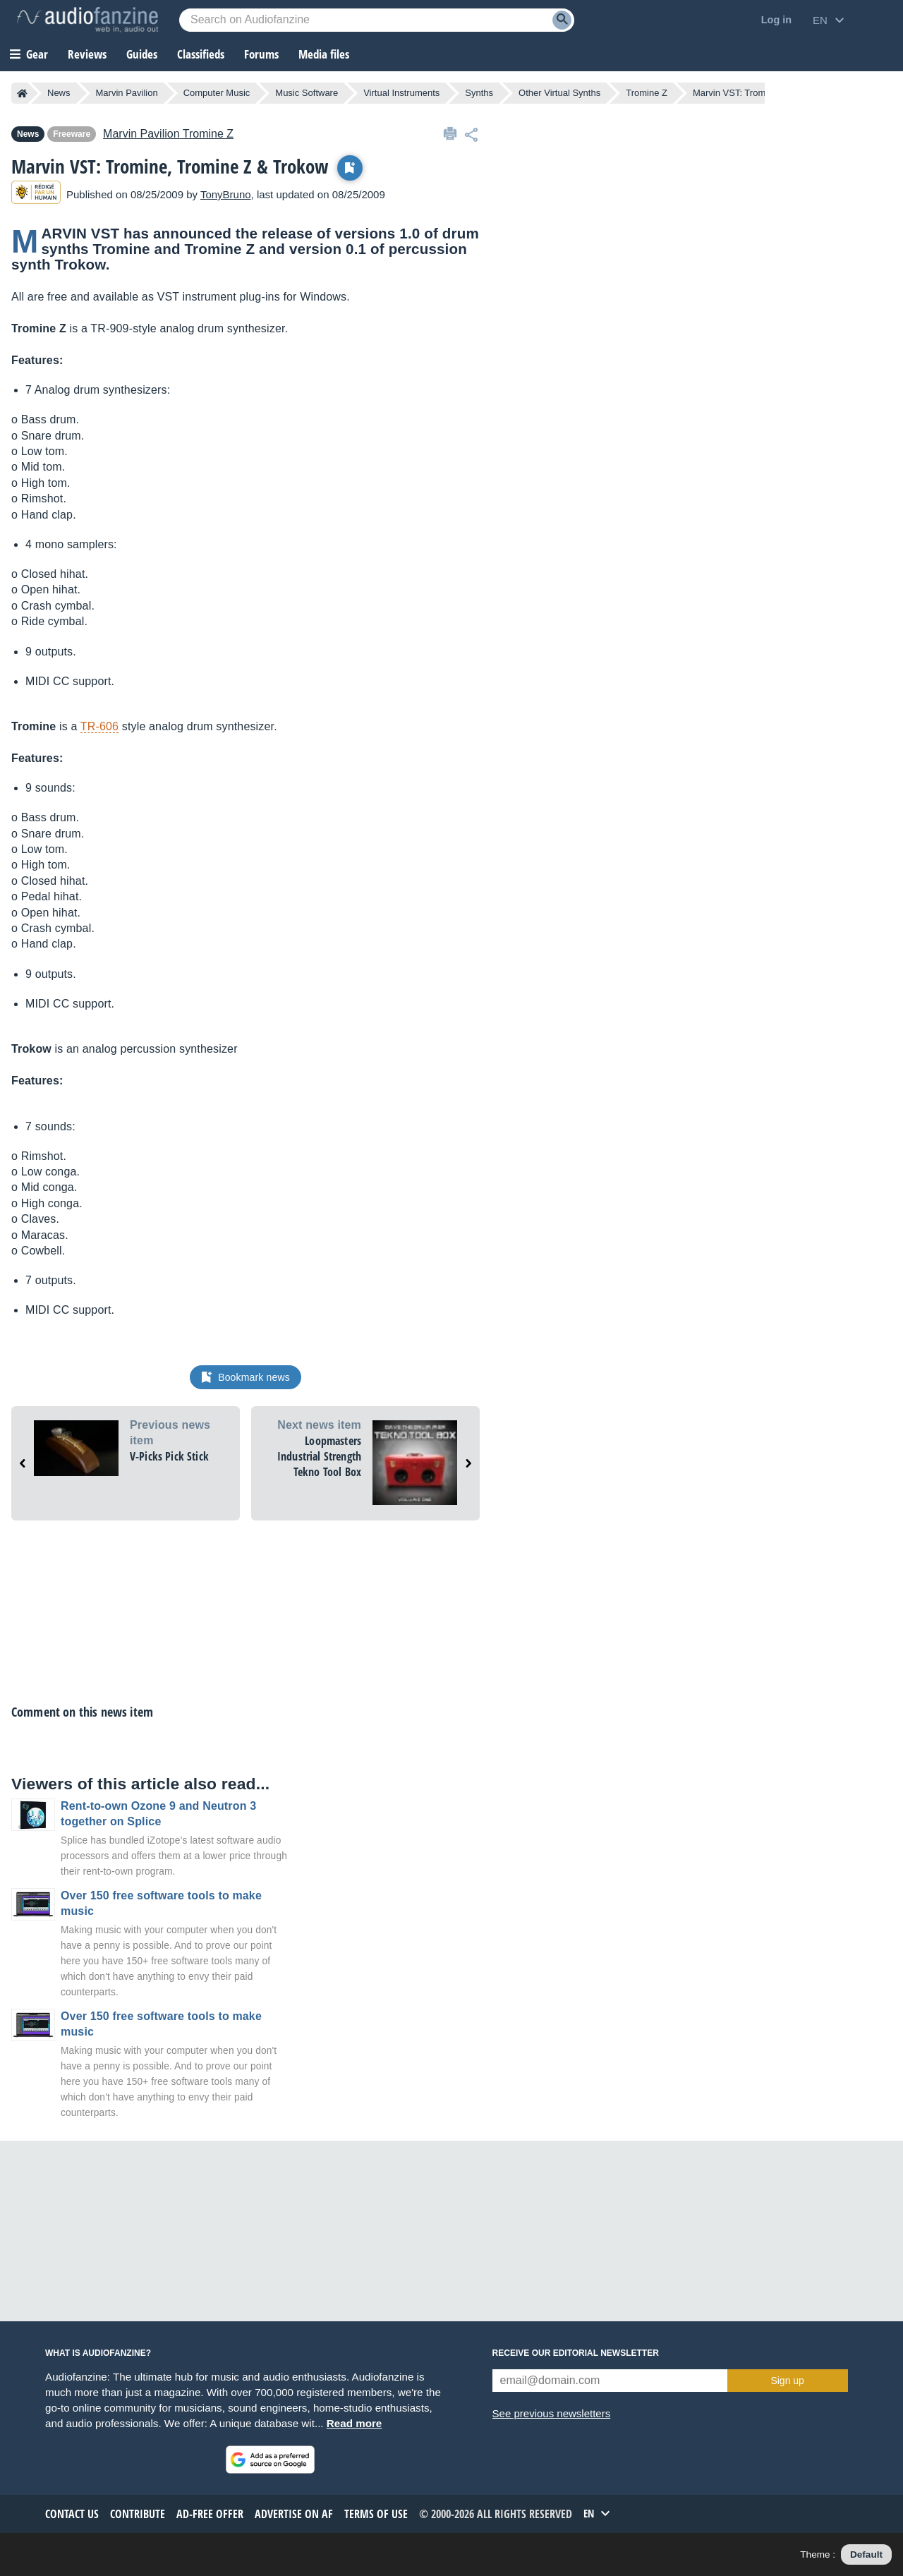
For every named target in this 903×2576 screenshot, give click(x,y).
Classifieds (200, 54)
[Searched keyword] (376, 20)
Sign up (787, 2380)
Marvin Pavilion (127, 92)
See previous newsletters (551, 2413)
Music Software (306, 92)
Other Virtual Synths (559, 92)
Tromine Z (646, 92)
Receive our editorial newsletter (575, 2353)
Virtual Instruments (401, 92)
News (59, 92)
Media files (323, 54)
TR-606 (99, 726)
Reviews (87, 54)
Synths (479, 92)
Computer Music (216, 92)
